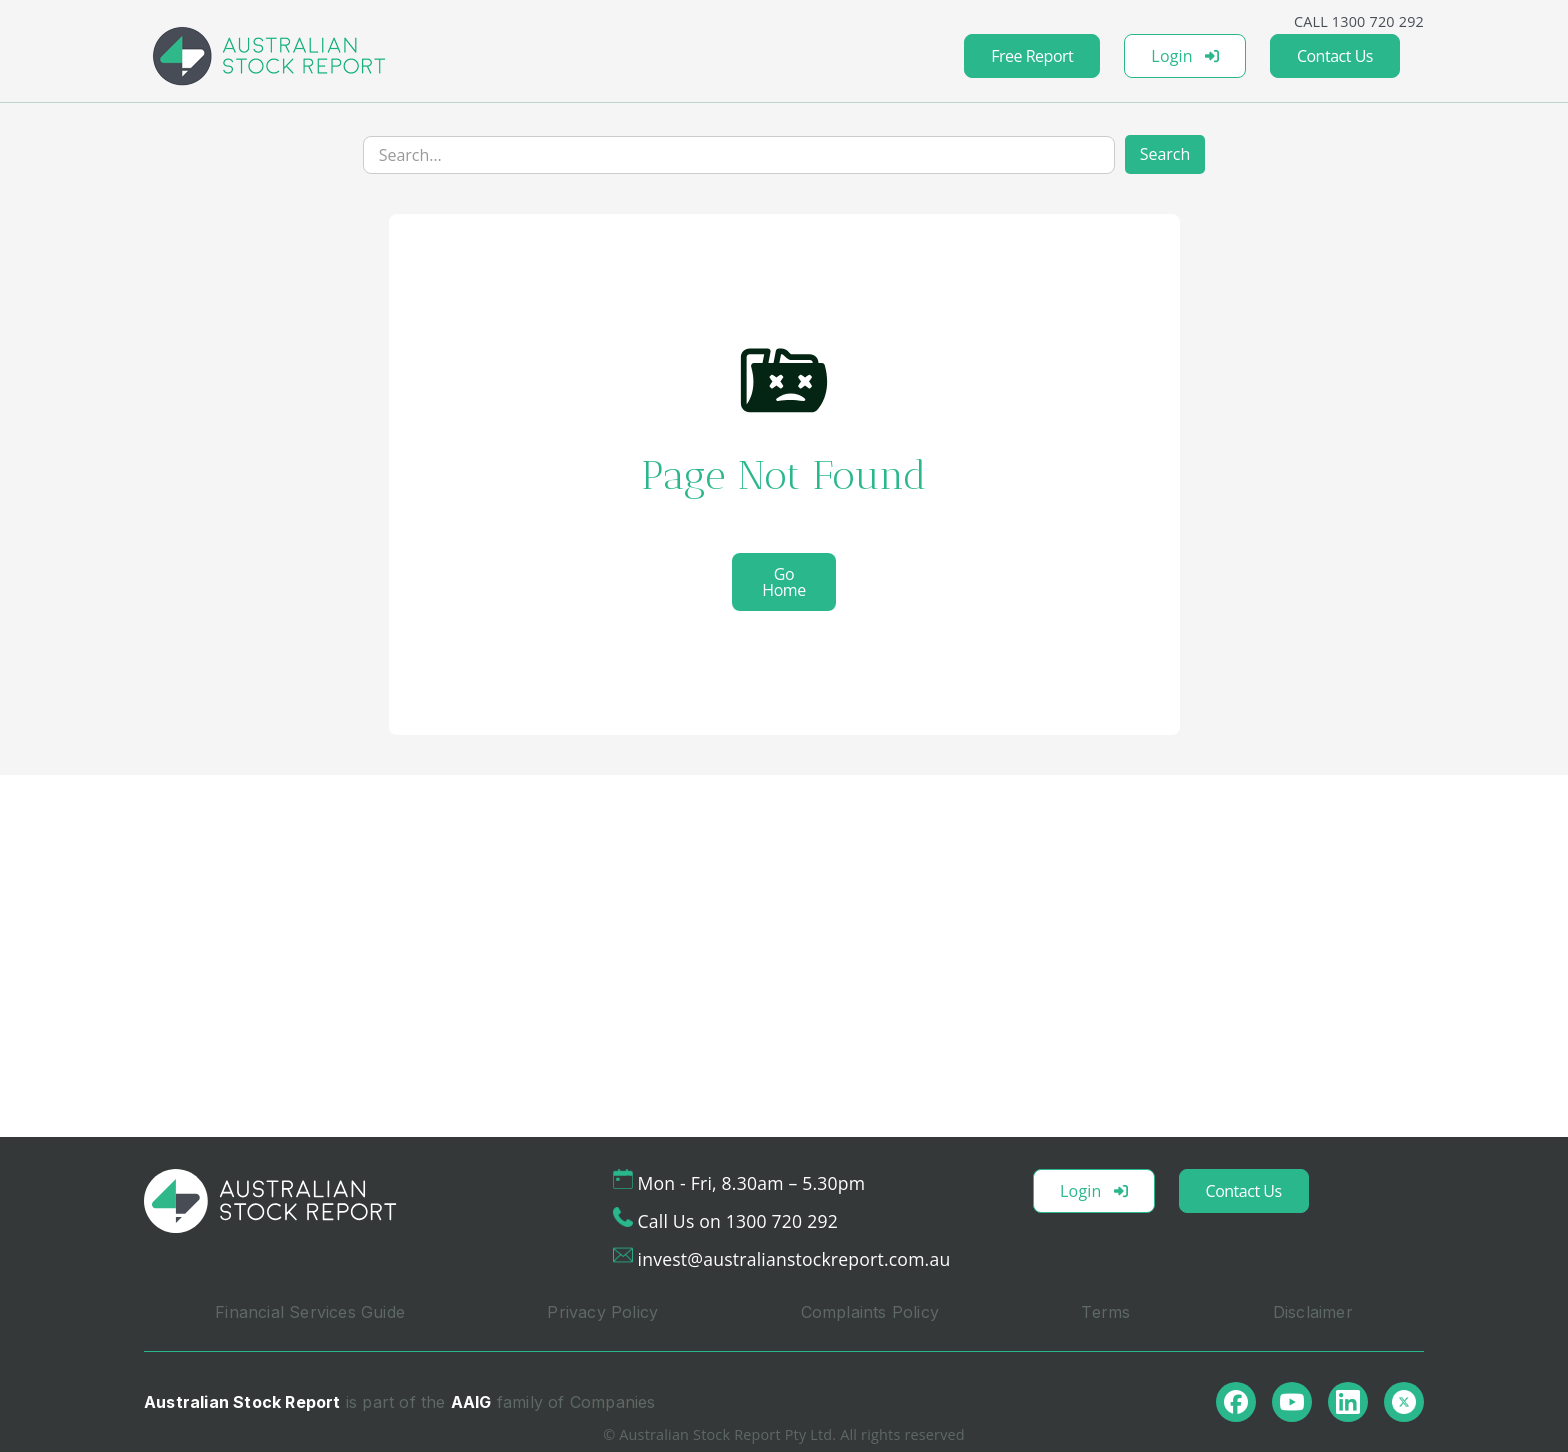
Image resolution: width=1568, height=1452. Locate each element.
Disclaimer (1313, 1312)
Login (1185, 56)
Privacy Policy (602, 1312)
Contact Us (1335, 56)
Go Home (783, 582)
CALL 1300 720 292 (1359, 21)
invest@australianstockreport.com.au (794, 1259)
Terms (1105, 1312)
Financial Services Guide (310, 1312)
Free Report (1032, 56)
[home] (269, 56)
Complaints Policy (870, 1312)
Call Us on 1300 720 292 (738, 1221)
